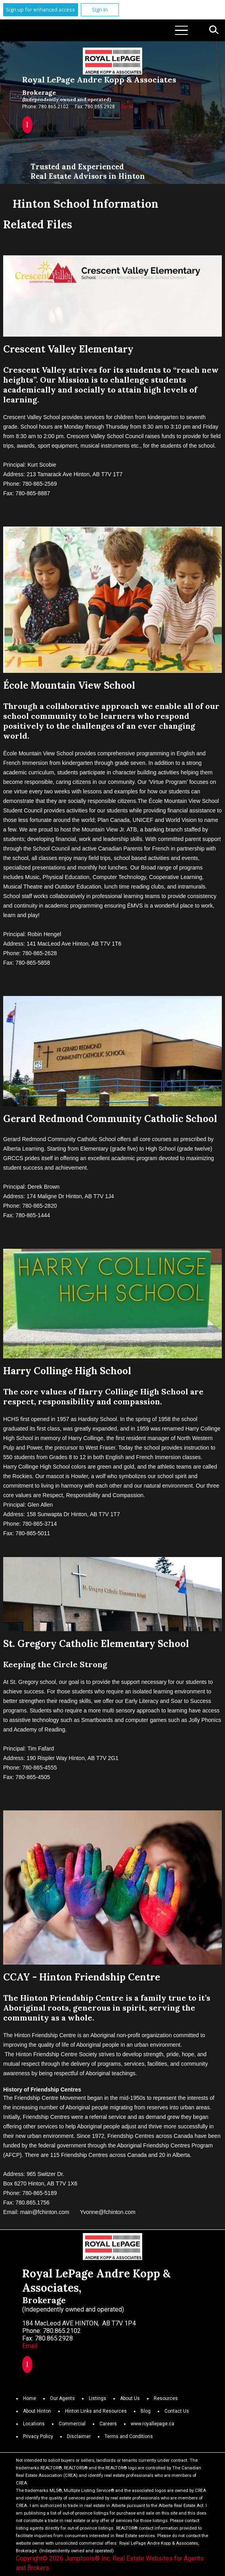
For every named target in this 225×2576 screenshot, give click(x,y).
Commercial (72, 2424)
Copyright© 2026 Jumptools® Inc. (63, 2558)
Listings (97, 2398)
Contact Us (176, 2411)
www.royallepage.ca (152, 2424)
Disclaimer (79, 2436)
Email (127, 106)
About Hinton (37, 2411)
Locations (34, 2424)
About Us (130, 2398)
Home (29, 2398)
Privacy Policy (38, 2436)
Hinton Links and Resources (96, 2411)
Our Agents (62, 2398)
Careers (108, 2424)
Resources (166, 2398)
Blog (146, 2411)
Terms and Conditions (129, 2436)
